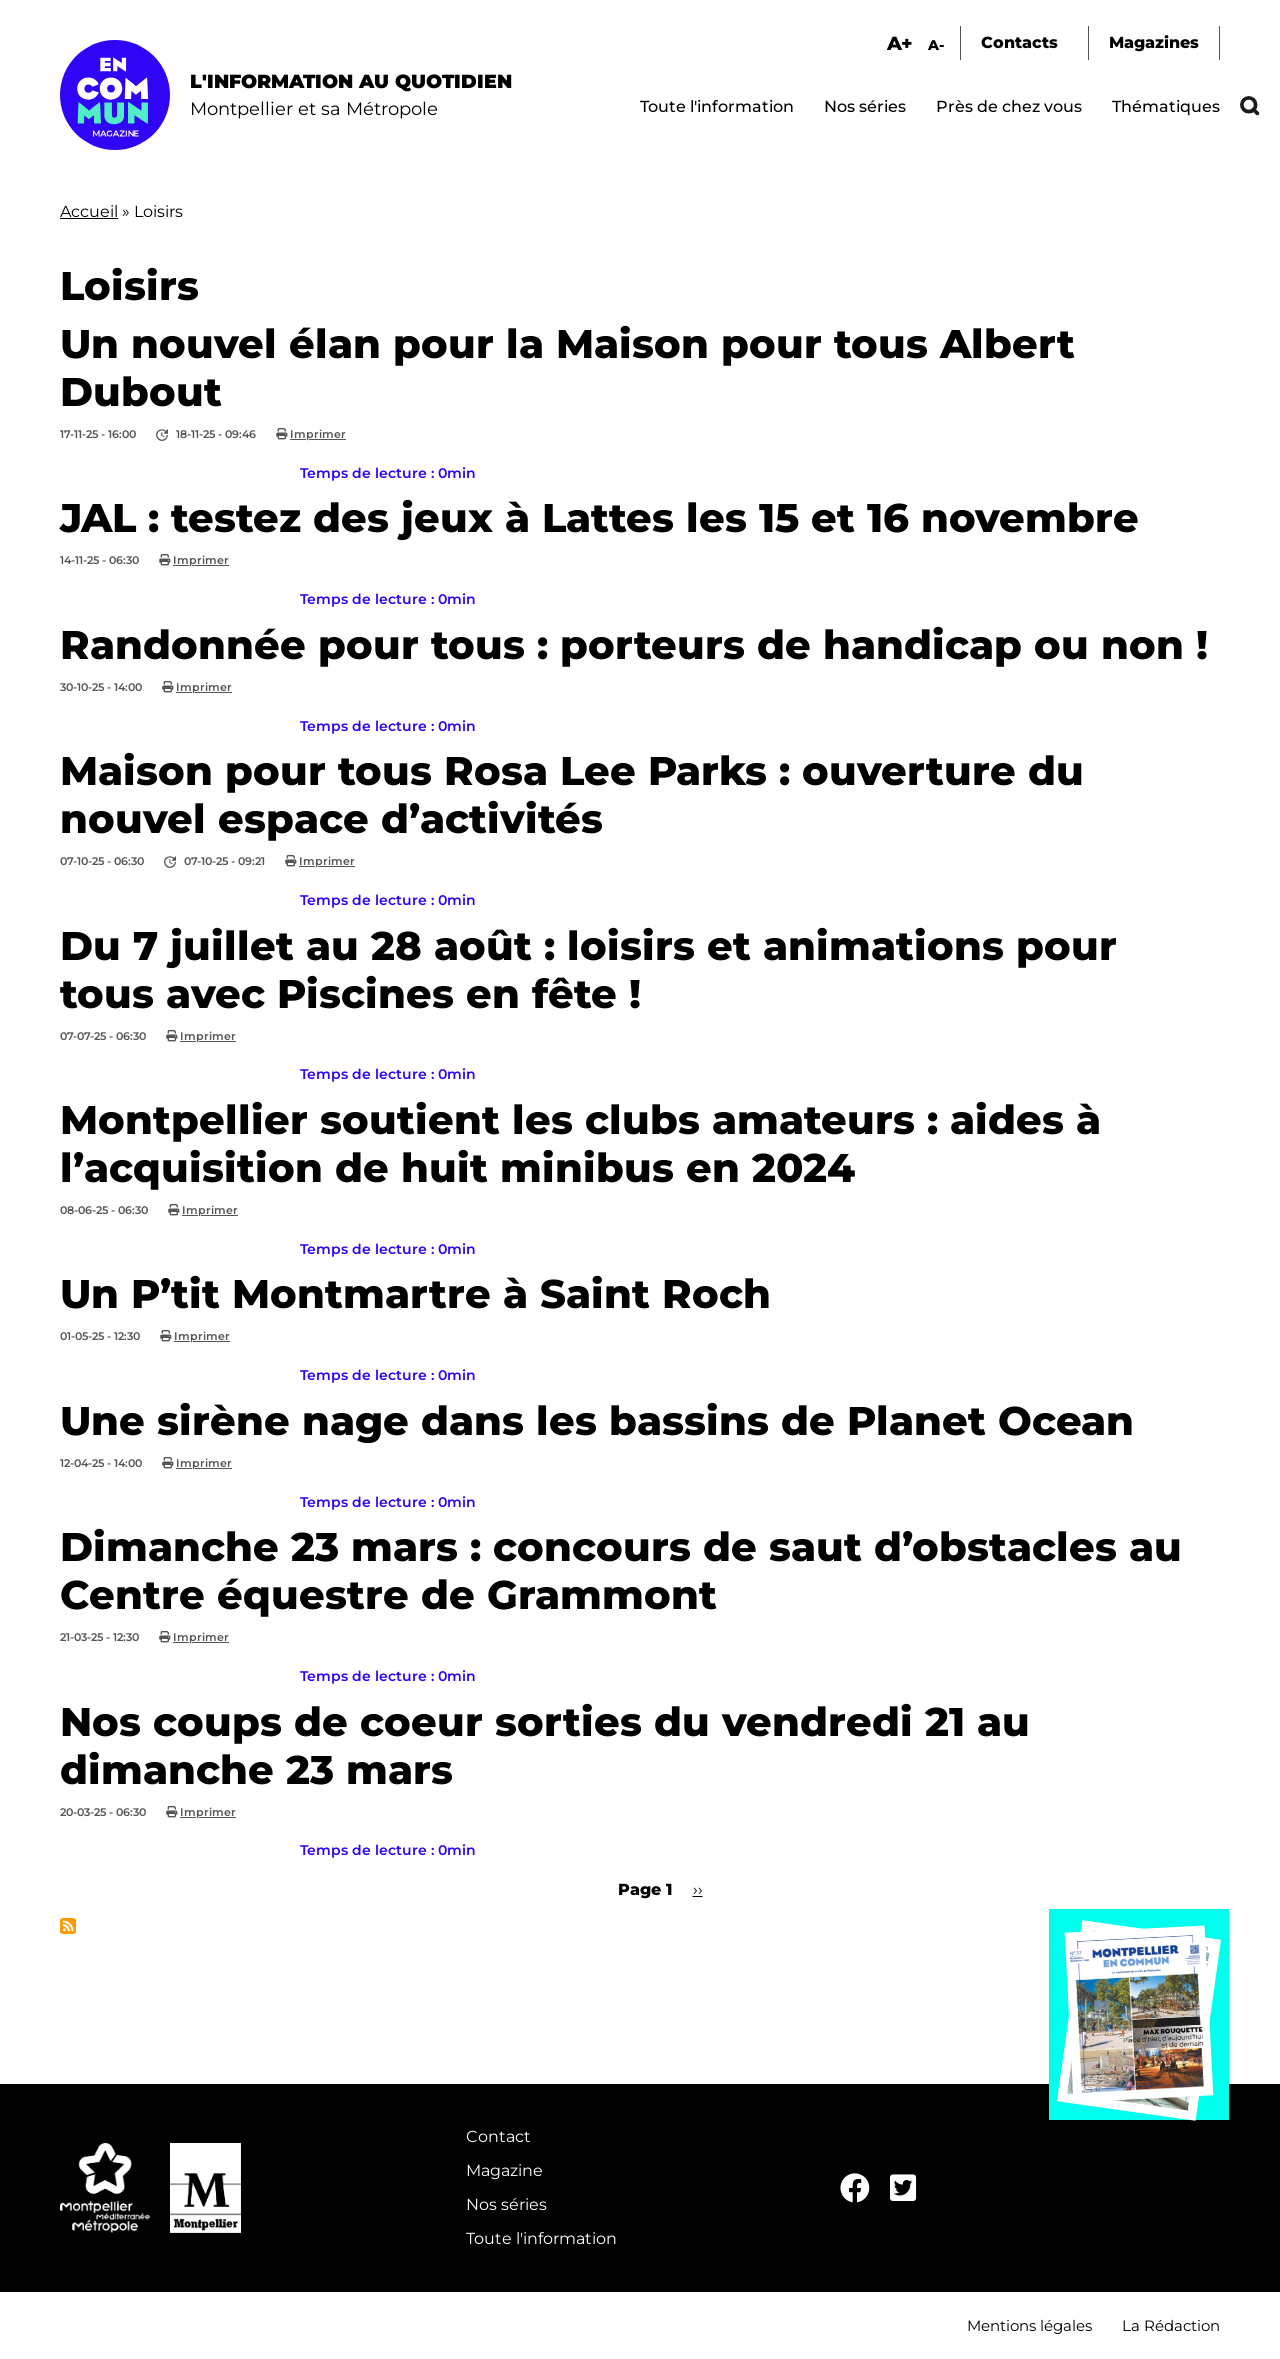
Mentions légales (1029, 2325)
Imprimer (318, 434)
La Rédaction (1171, 2325)
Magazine (504, 2170)
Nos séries (865, 106)
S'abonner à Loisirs (68, 1926)
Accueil (89, 211)
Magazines (1154, 42)
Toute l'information (717, 106)
